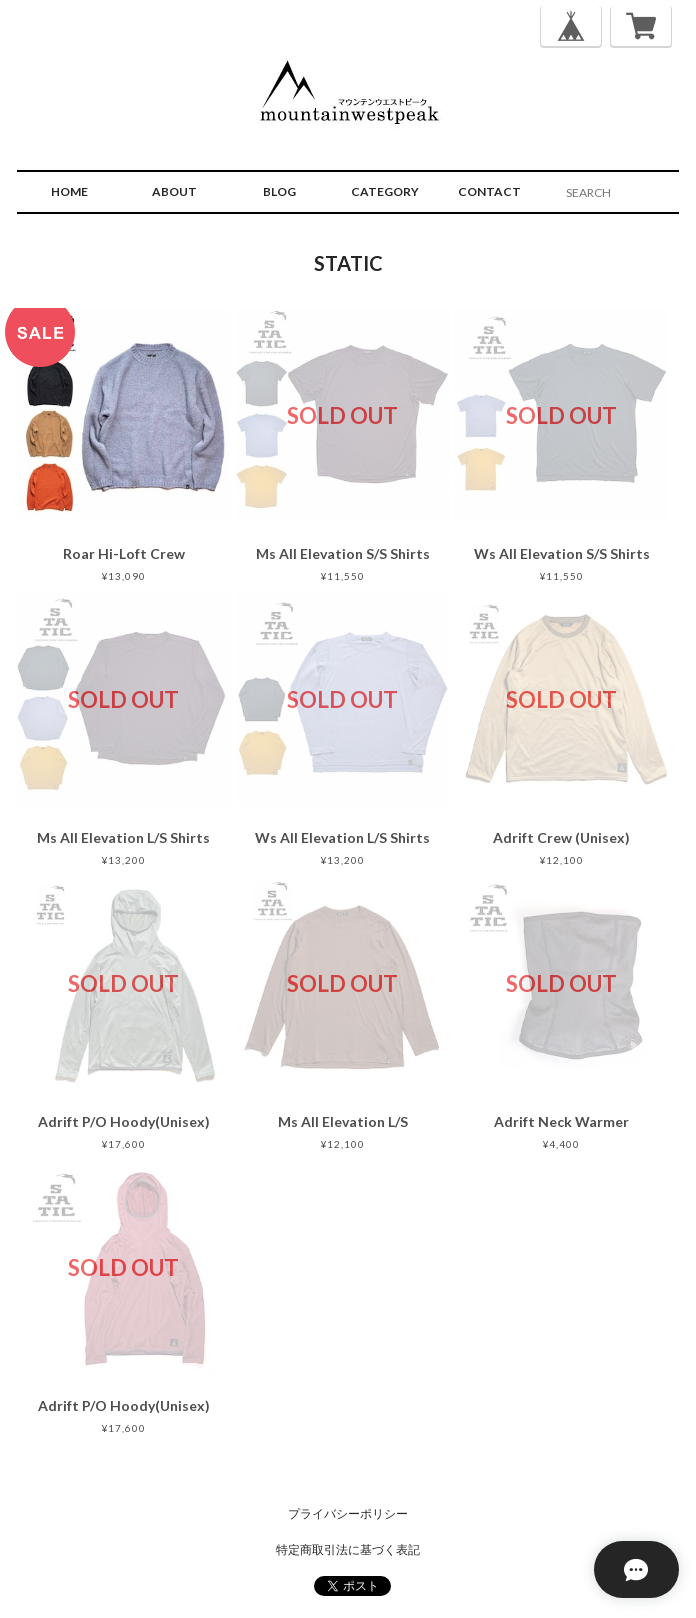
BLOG (279, 191)
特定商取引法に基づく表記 (348, 1549)
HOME (69, 191)
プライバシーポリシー (348, 1513)
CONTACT (489, 191)
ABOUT (174, 191)
